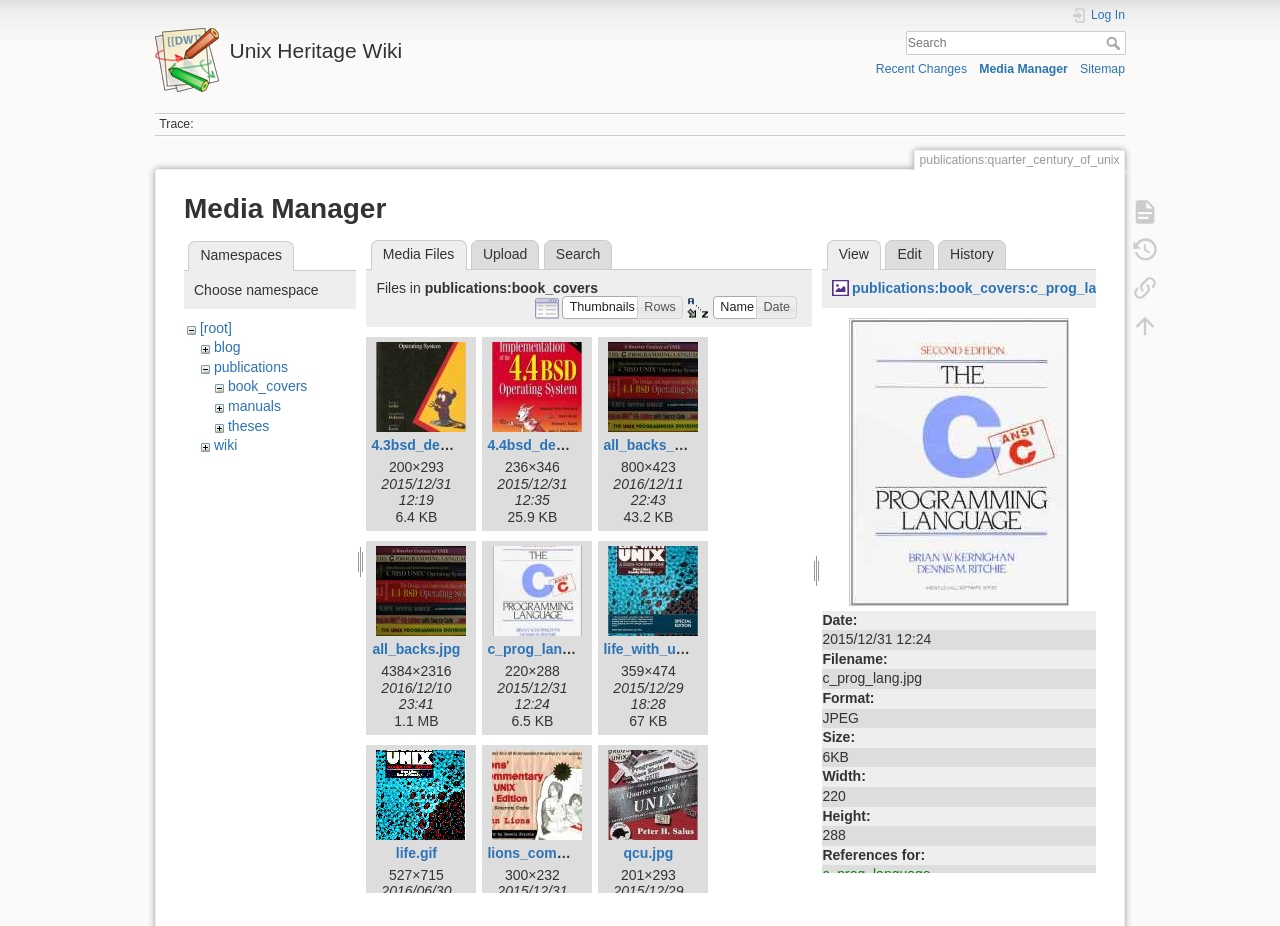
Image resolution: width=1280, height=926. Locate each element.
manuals (254, 406)
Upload (505, 254)
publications (251, 367)
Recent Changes (921, 69)
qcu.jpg (649, 853)
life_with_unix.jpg (661, 649)
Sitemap (1102, 69)
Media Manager (1023, 69)
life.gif (416, 853)
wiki (225, 445)
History (972, 254)
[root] (216, 328)
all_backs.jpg (416, 649)
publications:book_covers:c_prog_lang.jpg (995, 288)
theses (248, 426)
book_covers (267, 386)
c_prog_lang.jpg (541, 649)
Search (1115, 43)
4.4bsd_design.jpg (548, 445)
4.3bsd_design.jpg (432, 445)
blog (227, 347)
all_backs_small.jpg (669, 445)
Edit (909, 254)
